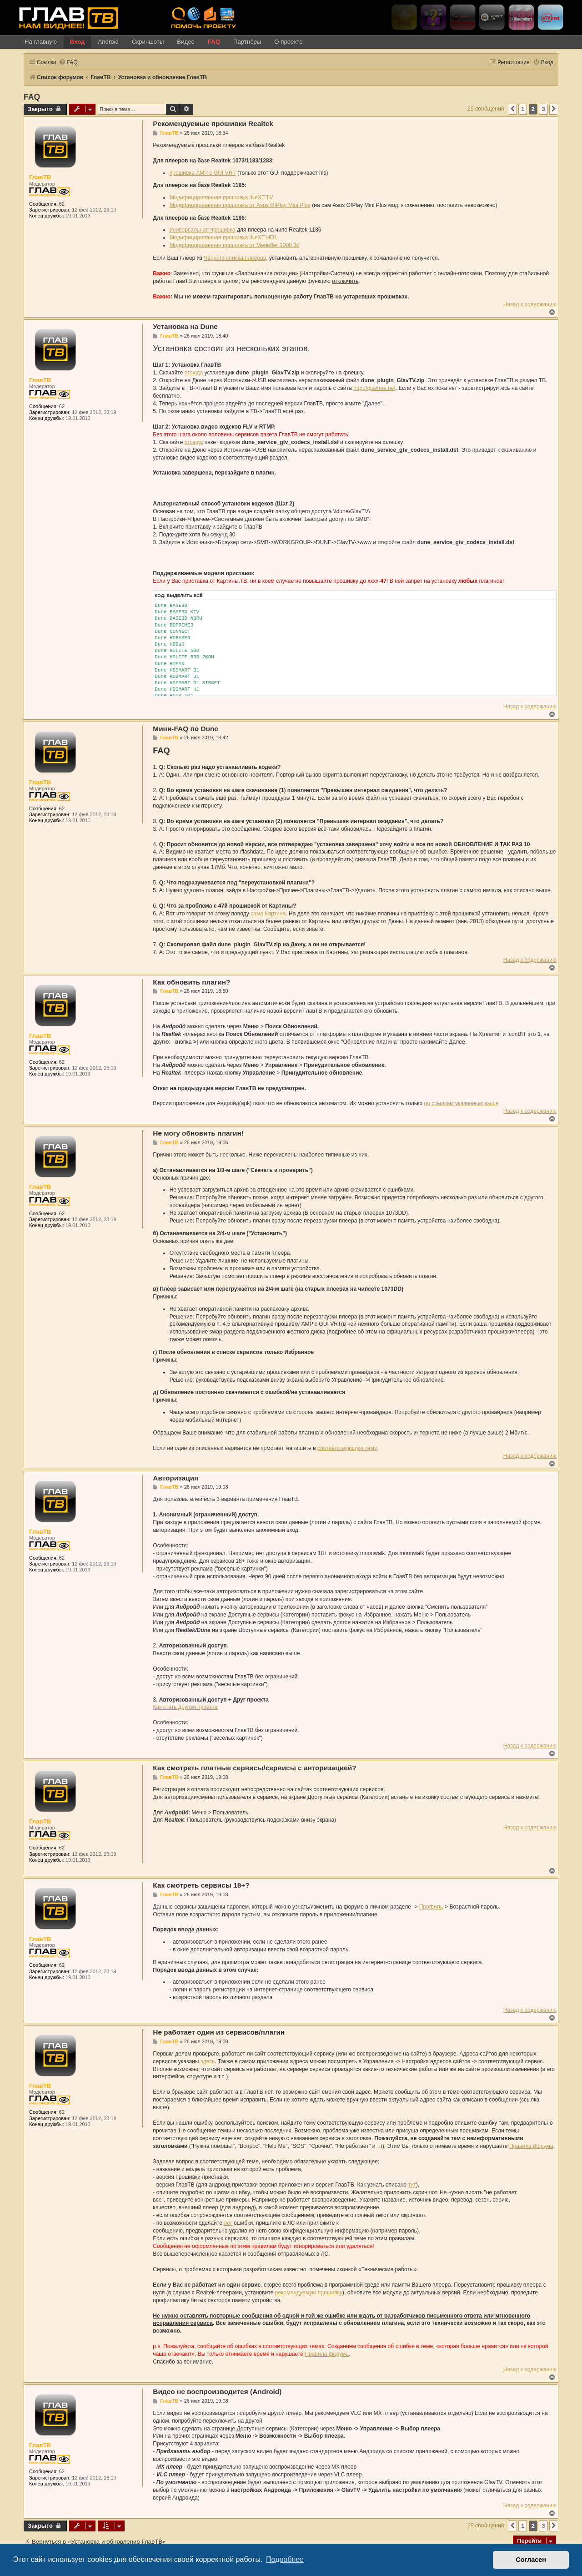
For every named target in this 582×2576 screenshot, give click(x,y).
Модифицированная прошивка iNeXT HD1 (223, 237)
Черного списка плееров (235, 258)
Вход (77, 41)
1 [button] (522, 109)
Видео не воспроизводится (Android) (217, 2391)
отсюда (194, 372)
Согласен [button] (531, 2559)
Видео (186, 41)
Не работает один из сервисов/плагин (219, 2032)
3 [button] (543, 109)
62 (62, 204)
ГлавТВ (40, 177)
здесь (208, 2061)
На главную (41, 41)
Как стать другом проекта (185, 1707)
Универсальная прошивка (203, 230)
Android (108, 41)
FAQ (214, 41)
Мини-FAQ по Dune (185, 728)
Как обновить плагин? (191, 982)
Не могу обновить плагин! (198, 1133)
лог (228, 2223)
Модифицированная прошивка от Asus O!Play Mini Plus (240, 205)
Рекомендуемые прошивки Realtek (213, 123)
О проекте (288, 41)
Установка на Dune (185, 326)
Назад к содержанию (530, 304)
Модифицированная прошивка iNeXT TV (221, 197)
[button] (512, 109)
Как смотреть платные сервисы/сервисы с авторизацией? (254, 1768)
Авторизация (175, 1478)
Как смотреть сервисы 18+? (201, 1885)
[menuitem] (68, 62)
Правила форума (531, 2146)
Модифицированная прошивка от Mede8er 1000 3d (235, 245)
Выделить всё (184, 595)
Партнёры (247, 41)
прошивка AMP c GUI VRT (203, 173)
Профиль (431, 1907)
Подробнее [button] (285, 2559)
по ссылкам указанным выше (461, 1103)
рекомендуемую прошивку (308, 2292)
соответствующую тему (347, 1448)
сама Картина (268, 913)
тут (412, 2185)
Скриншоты (148, 41)
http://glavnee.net (374, 388)
